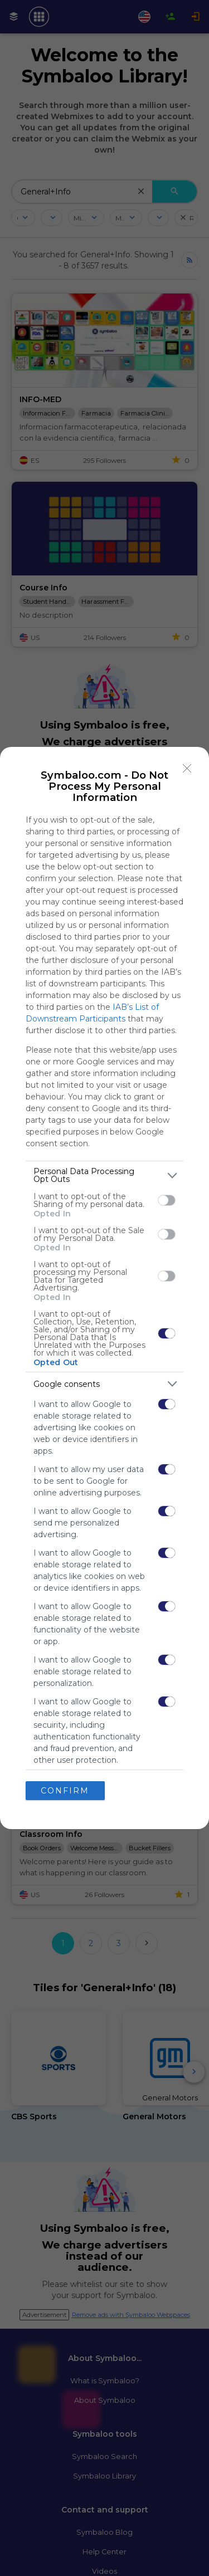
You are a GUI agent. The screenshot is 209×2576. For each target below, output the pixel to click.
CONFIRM (65, 1791)
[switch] (167, 1200)
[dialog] (104, 1288)
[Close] (187, 768)
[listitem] (104, 1175)
